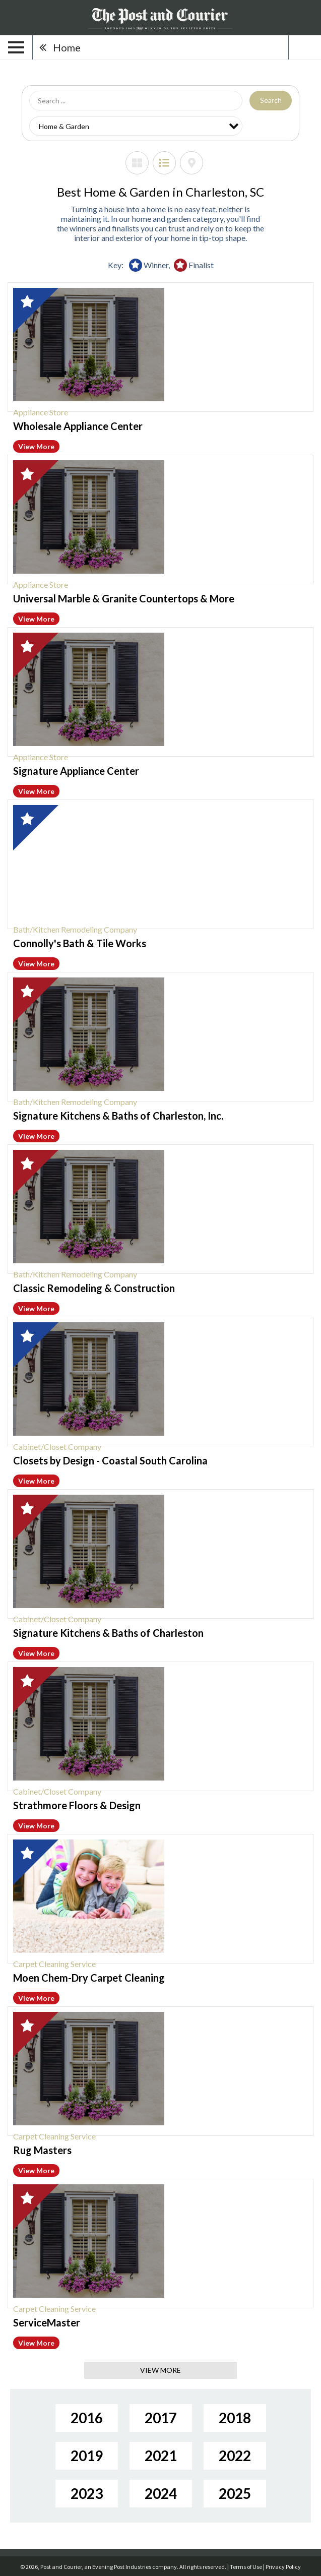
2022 (235, 2455)
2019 (87, 2455)
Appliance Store (40, 412)
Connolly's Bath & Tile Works (79, 943)
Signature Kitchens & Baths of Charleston (108, 1633)
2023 (87, 2493)
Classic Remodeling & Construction (94, 1288)
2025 (235, 2493)
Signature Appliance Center (76, 771)
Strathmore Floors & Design (77, 1805)
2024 (161, 2493)
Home (67, 47)
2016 (87, 2417)
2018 (235, 2417)
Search (271, 100)
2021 (161, 2455)
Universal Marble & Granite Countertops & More (123, 598)
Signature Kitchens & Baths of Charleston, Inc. (118, 1116)
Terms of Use (246, 2566)
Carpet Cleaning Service (54, 1964)
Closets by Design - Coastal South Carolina (110, 1460)
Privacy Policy (283, 2566)
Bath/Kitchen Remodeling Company (75, 929)
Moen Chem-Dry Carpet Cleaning (89, 1978)
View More (36, 446)
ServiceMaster (46, 2322)
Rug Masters (42, 2150)
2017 (161, 2417)
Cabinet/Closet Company (57, 1446)
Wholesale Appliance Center (78, 426)
